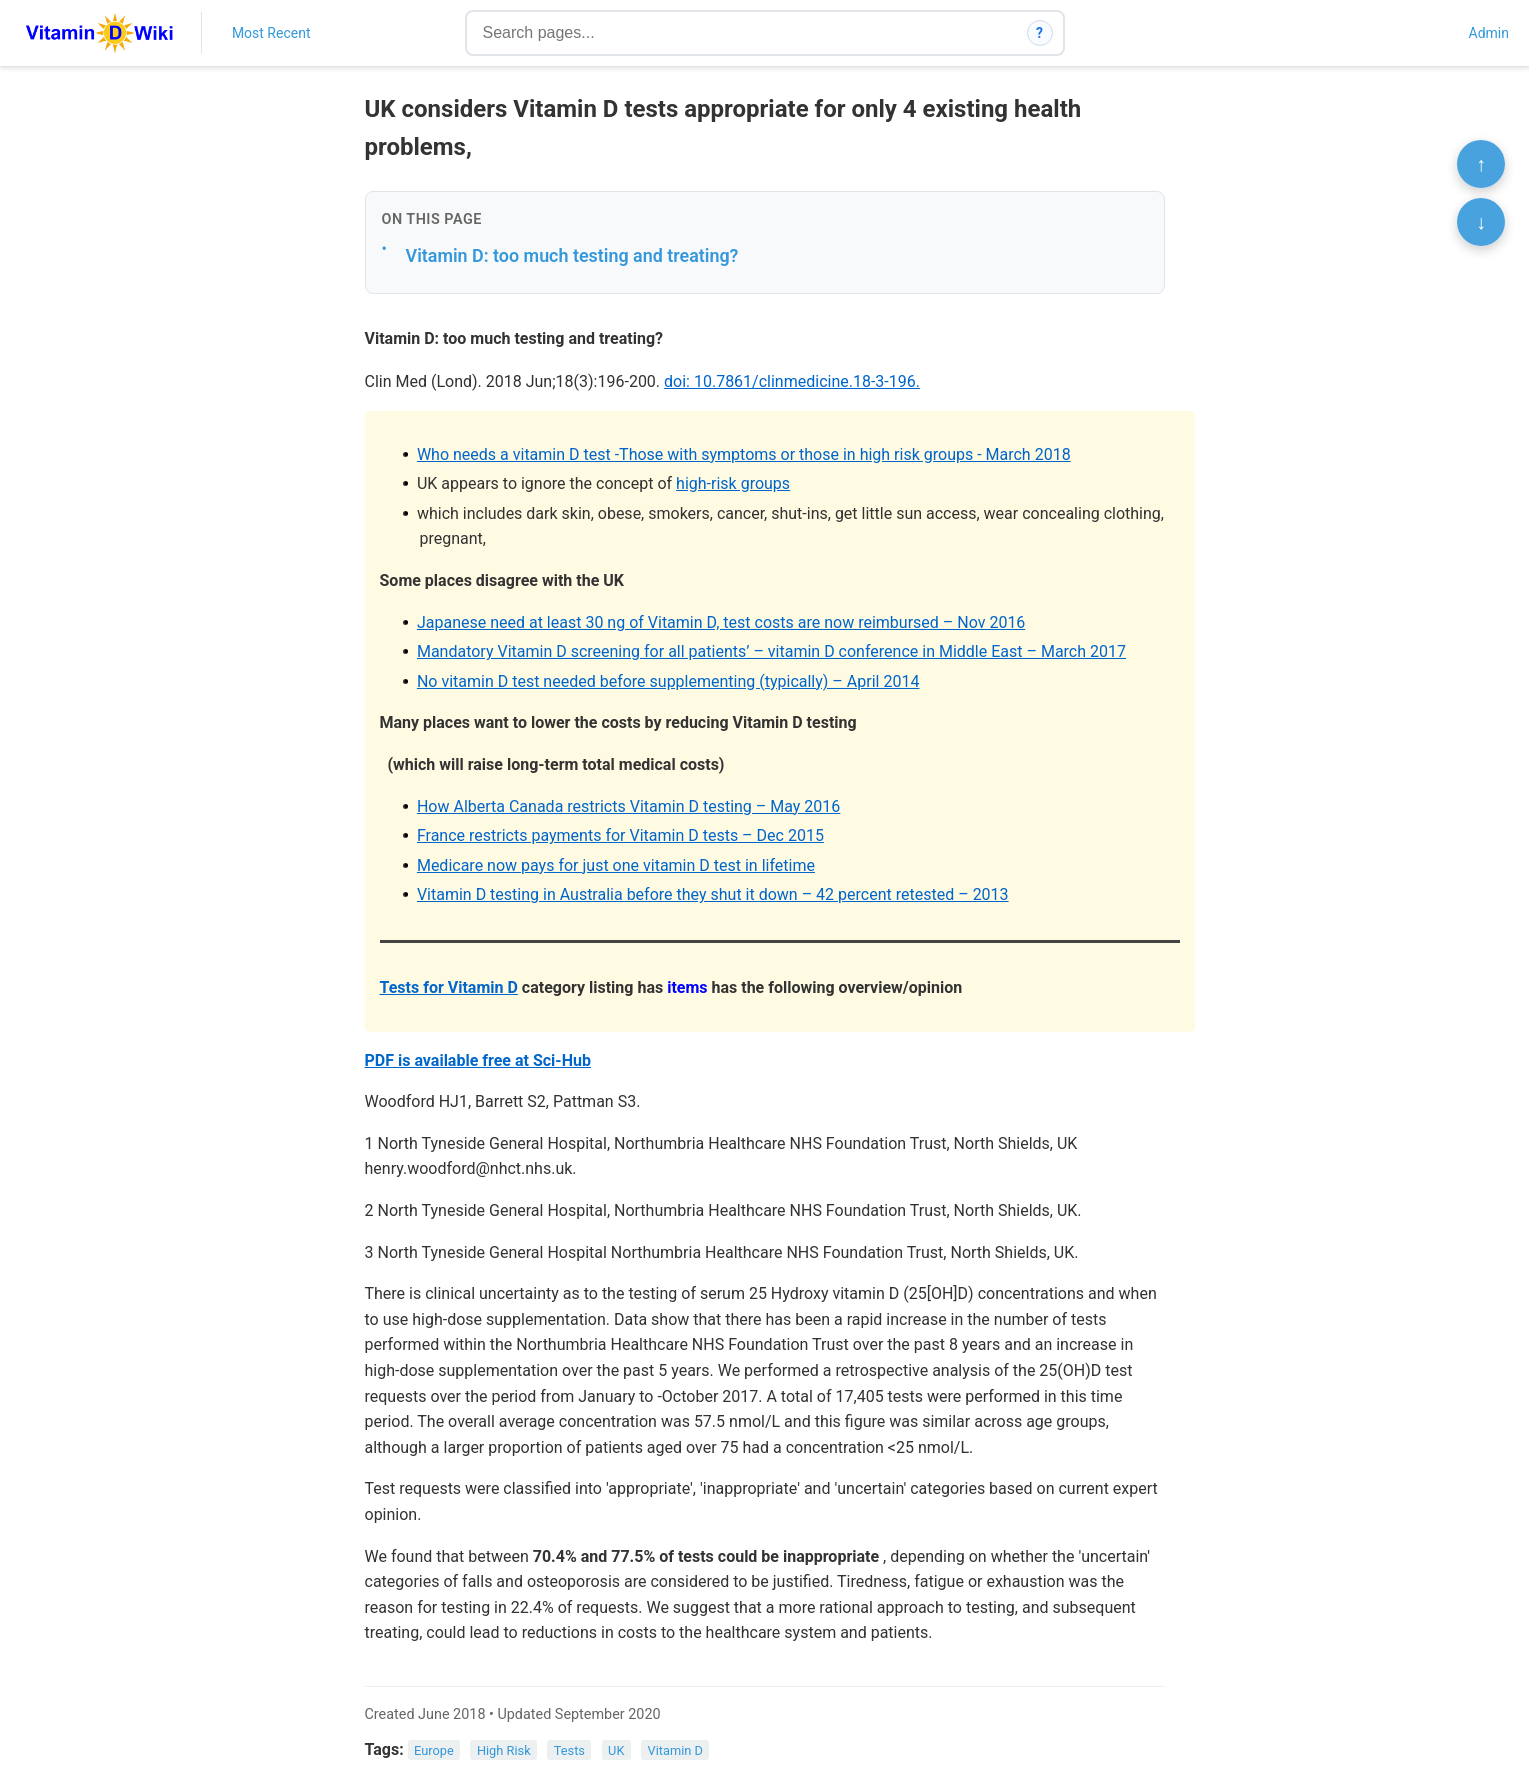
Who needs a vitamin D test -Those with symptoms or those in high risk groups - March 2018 (744, 454)
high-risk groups (733, 483)
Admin (1489, 33)
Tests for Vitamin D (449, 987)
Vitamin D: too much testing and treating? (572, 255)
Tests (569, 1750)
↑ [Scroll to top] (1481, 164)
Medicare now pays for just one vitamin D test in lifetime (616, 865)
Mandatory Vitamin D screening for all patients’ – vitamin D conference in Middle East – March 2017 (771, 651)
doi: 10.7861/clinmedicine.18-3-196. (792, 381)
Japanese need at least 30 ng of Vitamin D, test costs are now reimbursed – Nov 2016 (721, 622)
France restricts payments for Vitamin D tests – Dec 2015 (620, 835)
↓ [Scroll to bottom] (1481, 222)
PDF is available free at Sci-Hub (478, 1060)
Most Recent (271, 33)
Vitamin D (675, 1750)
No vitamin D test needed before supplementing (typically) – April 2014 (668, 681)
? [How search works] (1039, 33)
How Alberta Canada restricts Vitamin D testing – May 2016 (628, 806)
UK (616, 1750)
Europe (434, 1750)
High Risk (504, 1750)
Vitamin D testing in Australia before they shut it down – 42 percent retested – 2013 (713, 894)
